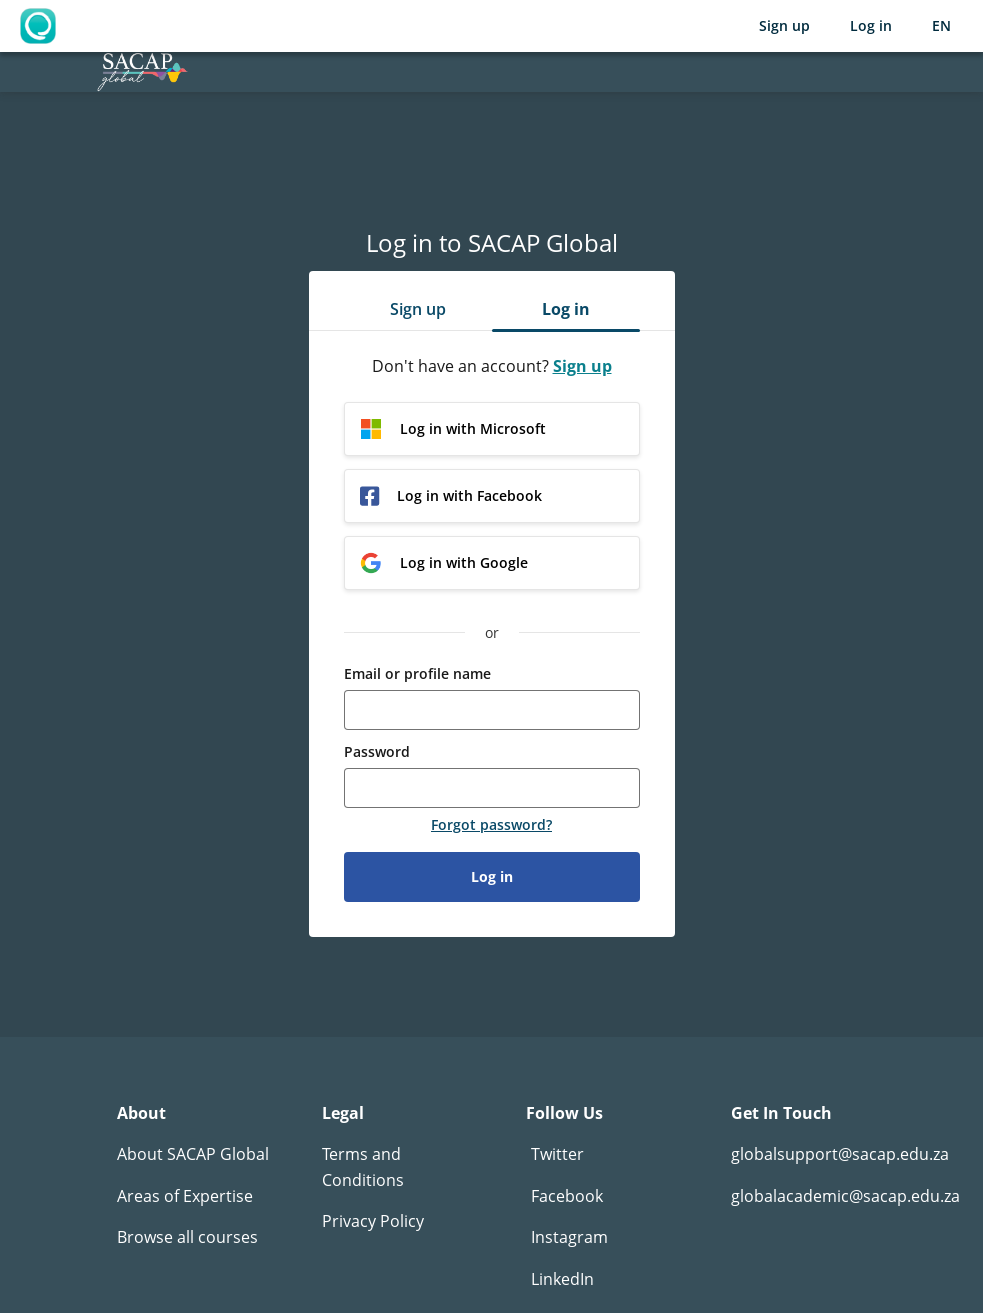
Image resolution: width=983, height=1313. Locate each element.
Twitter (557, 1154)
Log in (871, 25)
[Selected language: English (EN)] (941, 26)
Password (377, 751)
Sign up (784, 25)
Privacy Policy (373, 1221)
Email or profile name (417, 673)
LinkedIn (562, 1279)
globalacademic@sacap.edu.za (845, 1196)
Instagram (569, 1237)
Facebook (567, 1196)
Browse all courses (187, 1237)
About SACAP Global (193, 1154)
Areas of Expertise (185, 1196)
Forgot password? (491, 825)
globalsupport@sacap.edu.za (840, 1154)
